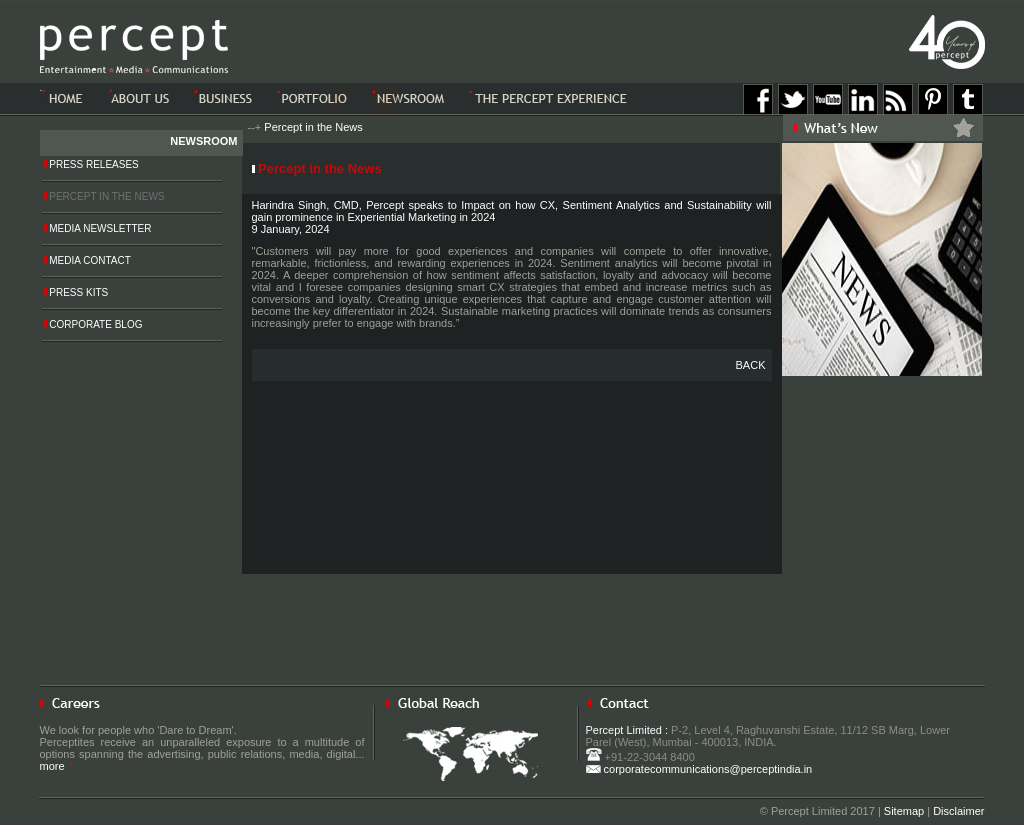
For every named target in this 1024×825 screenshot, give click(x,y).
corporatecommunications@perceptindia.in (699, 769)
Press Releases (91, 164)
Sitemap (904, 811)
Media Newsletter (98, 228)
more (56, 766)
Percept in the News (313, 127)
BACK (751, 365)
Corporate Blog (93, 324)
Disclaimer (958, 811)
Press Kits (76, 292)
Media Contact (87, 260)
